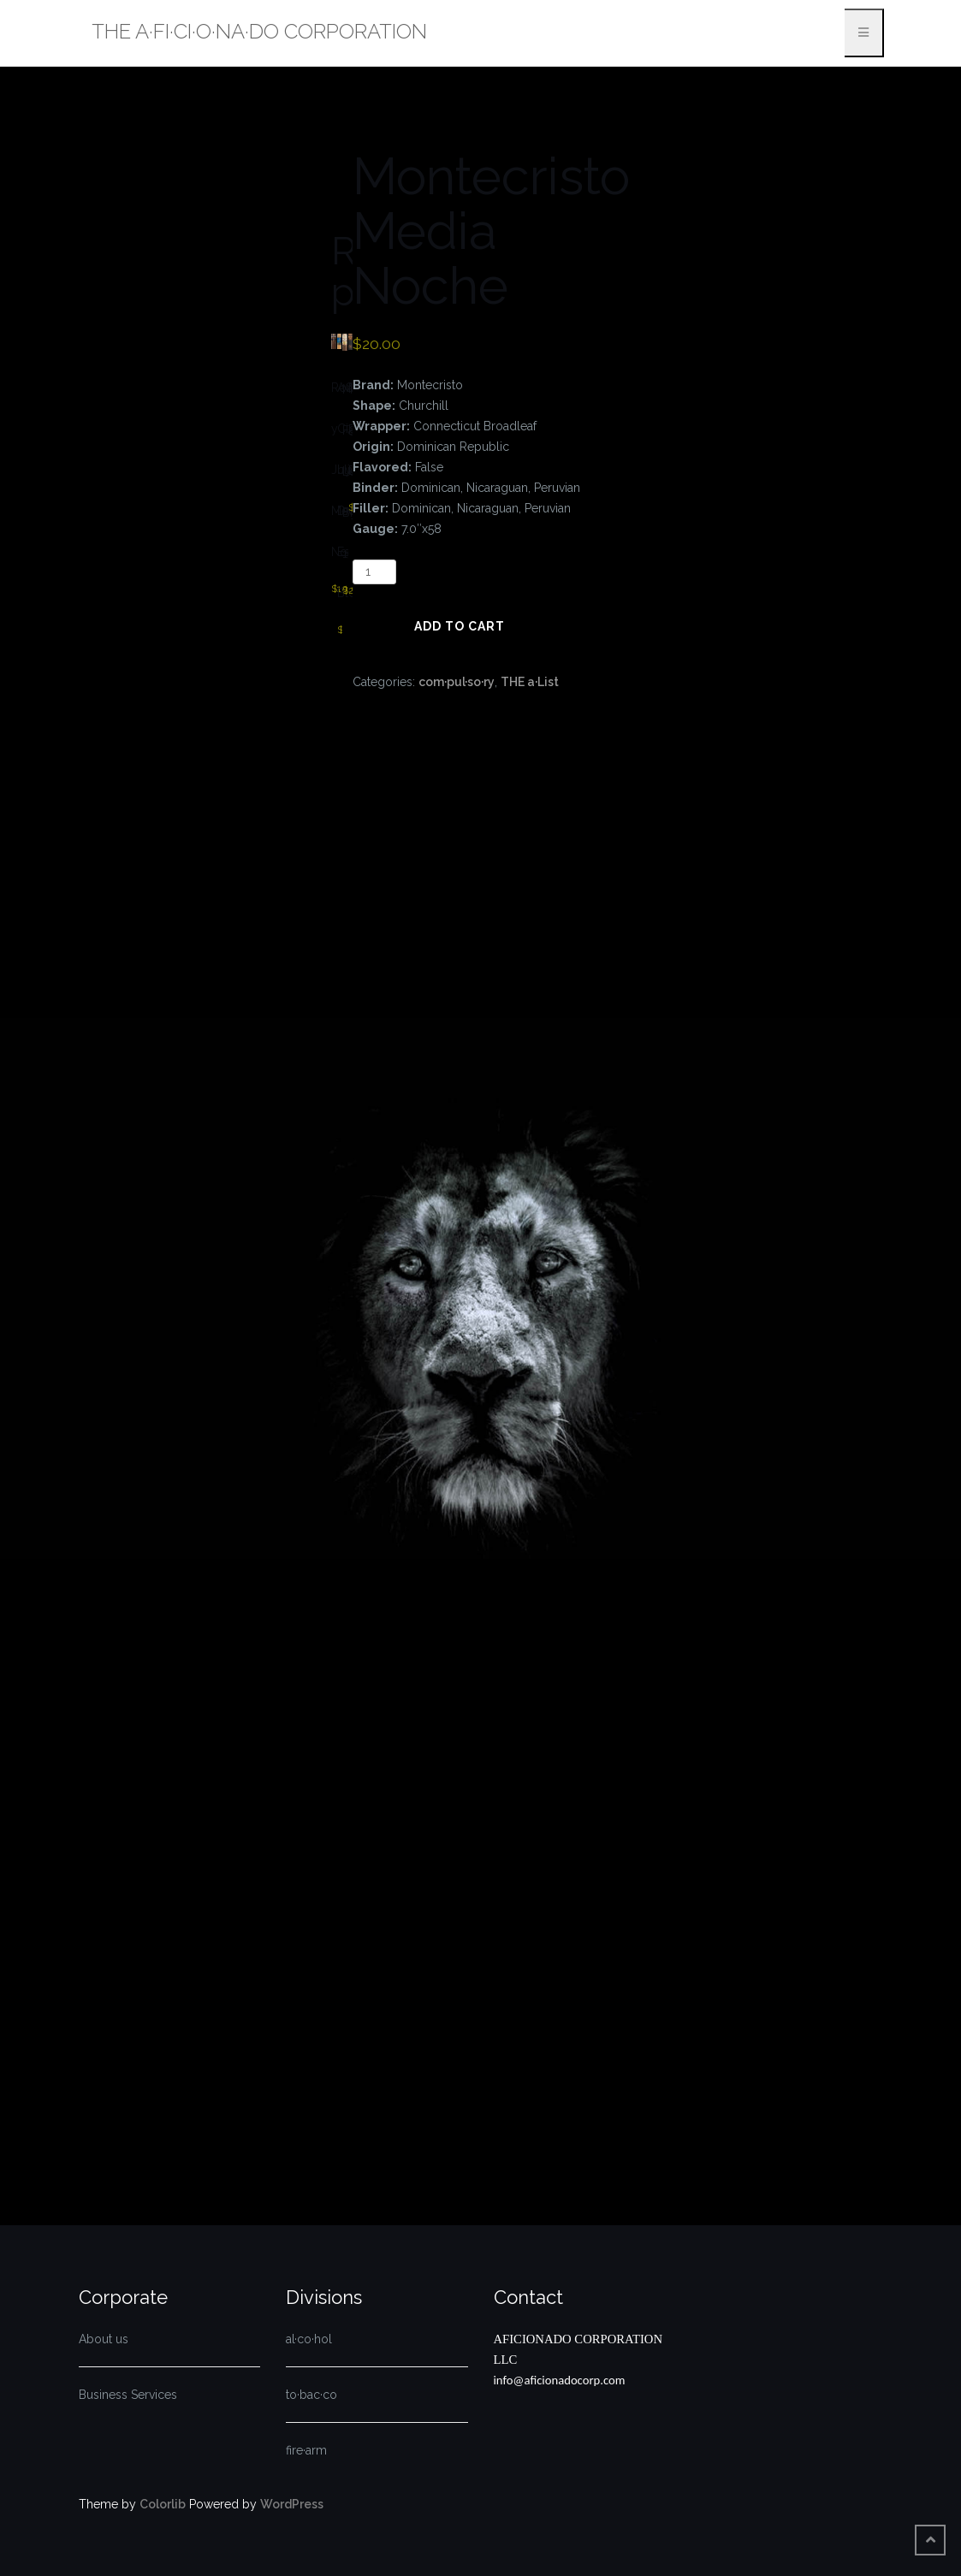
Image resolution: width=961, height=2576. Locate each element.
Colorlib (162, 2504)
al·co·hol (309, 2339)
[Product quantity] (374, 572)
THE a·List (530, 682)
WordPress (291, 2504)
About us (103, 2339)
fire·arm (306, 2450)
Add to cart (459, 626)
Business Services (128, 2394)
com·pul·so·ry (456, 682)
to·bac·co (311, 2394)
